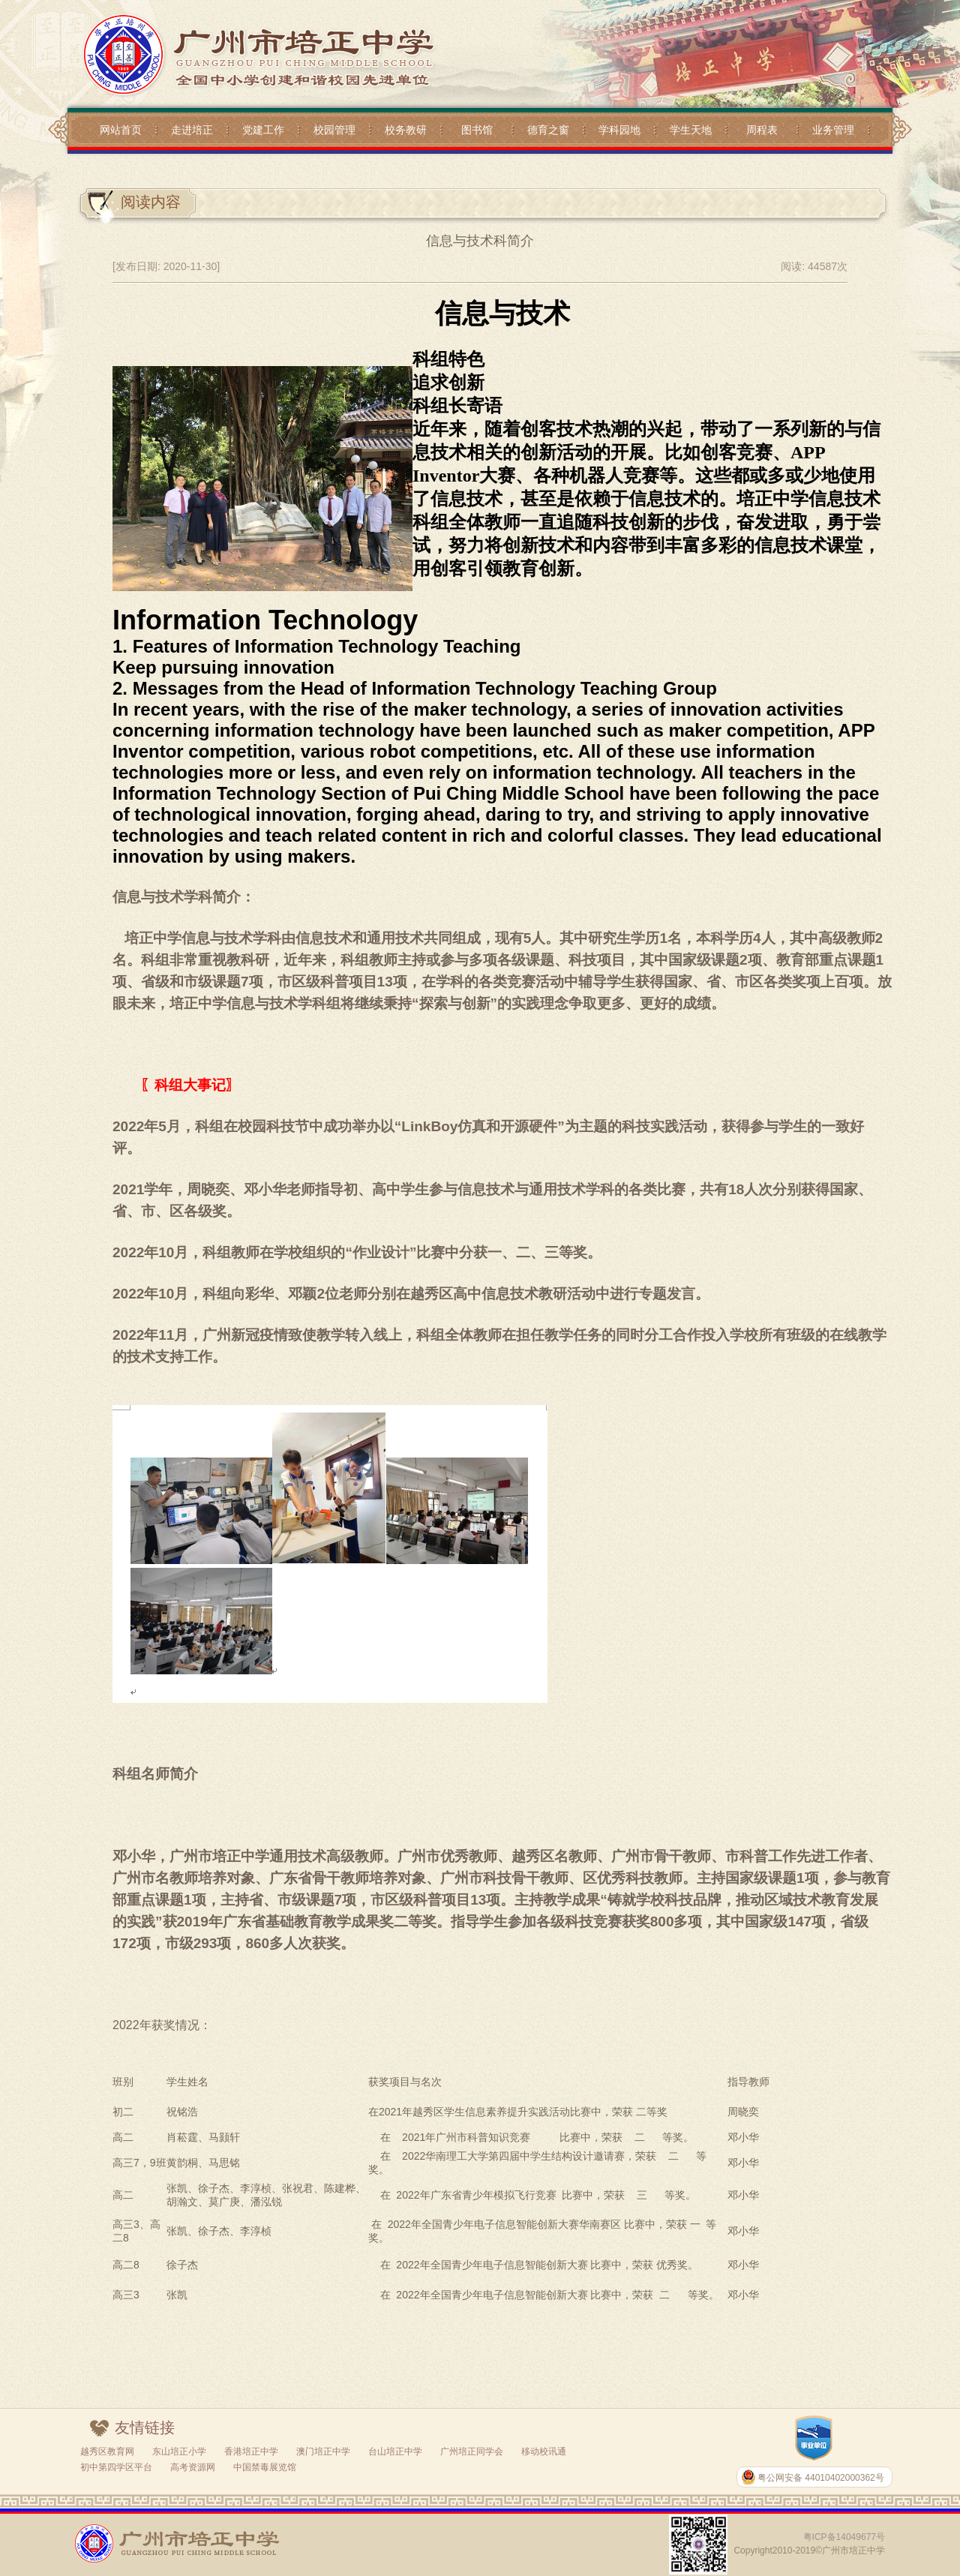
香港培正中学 (251, 2451)
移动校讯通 (543, 2451)
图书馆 (477, 130)
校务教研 (406, 130)
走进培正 (192, 130)
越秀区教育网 (107, 2451)
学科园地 (619, 130)
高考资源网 (192, 2467)
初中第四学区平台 (116, 2467)
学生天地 (691, 130)
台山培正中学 (395, 2451)
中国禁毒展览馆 (264, 2467)
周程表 (762, 130)
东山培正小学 (179, 2451)
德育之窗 (548, 130)
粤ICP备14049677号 (844, 2537)
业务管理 (833, 130)
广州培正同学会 (471, 2451)
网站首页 (121, 130)
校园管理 (335, 130)
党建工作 (263, 130)
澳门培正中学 (323, 2451)
